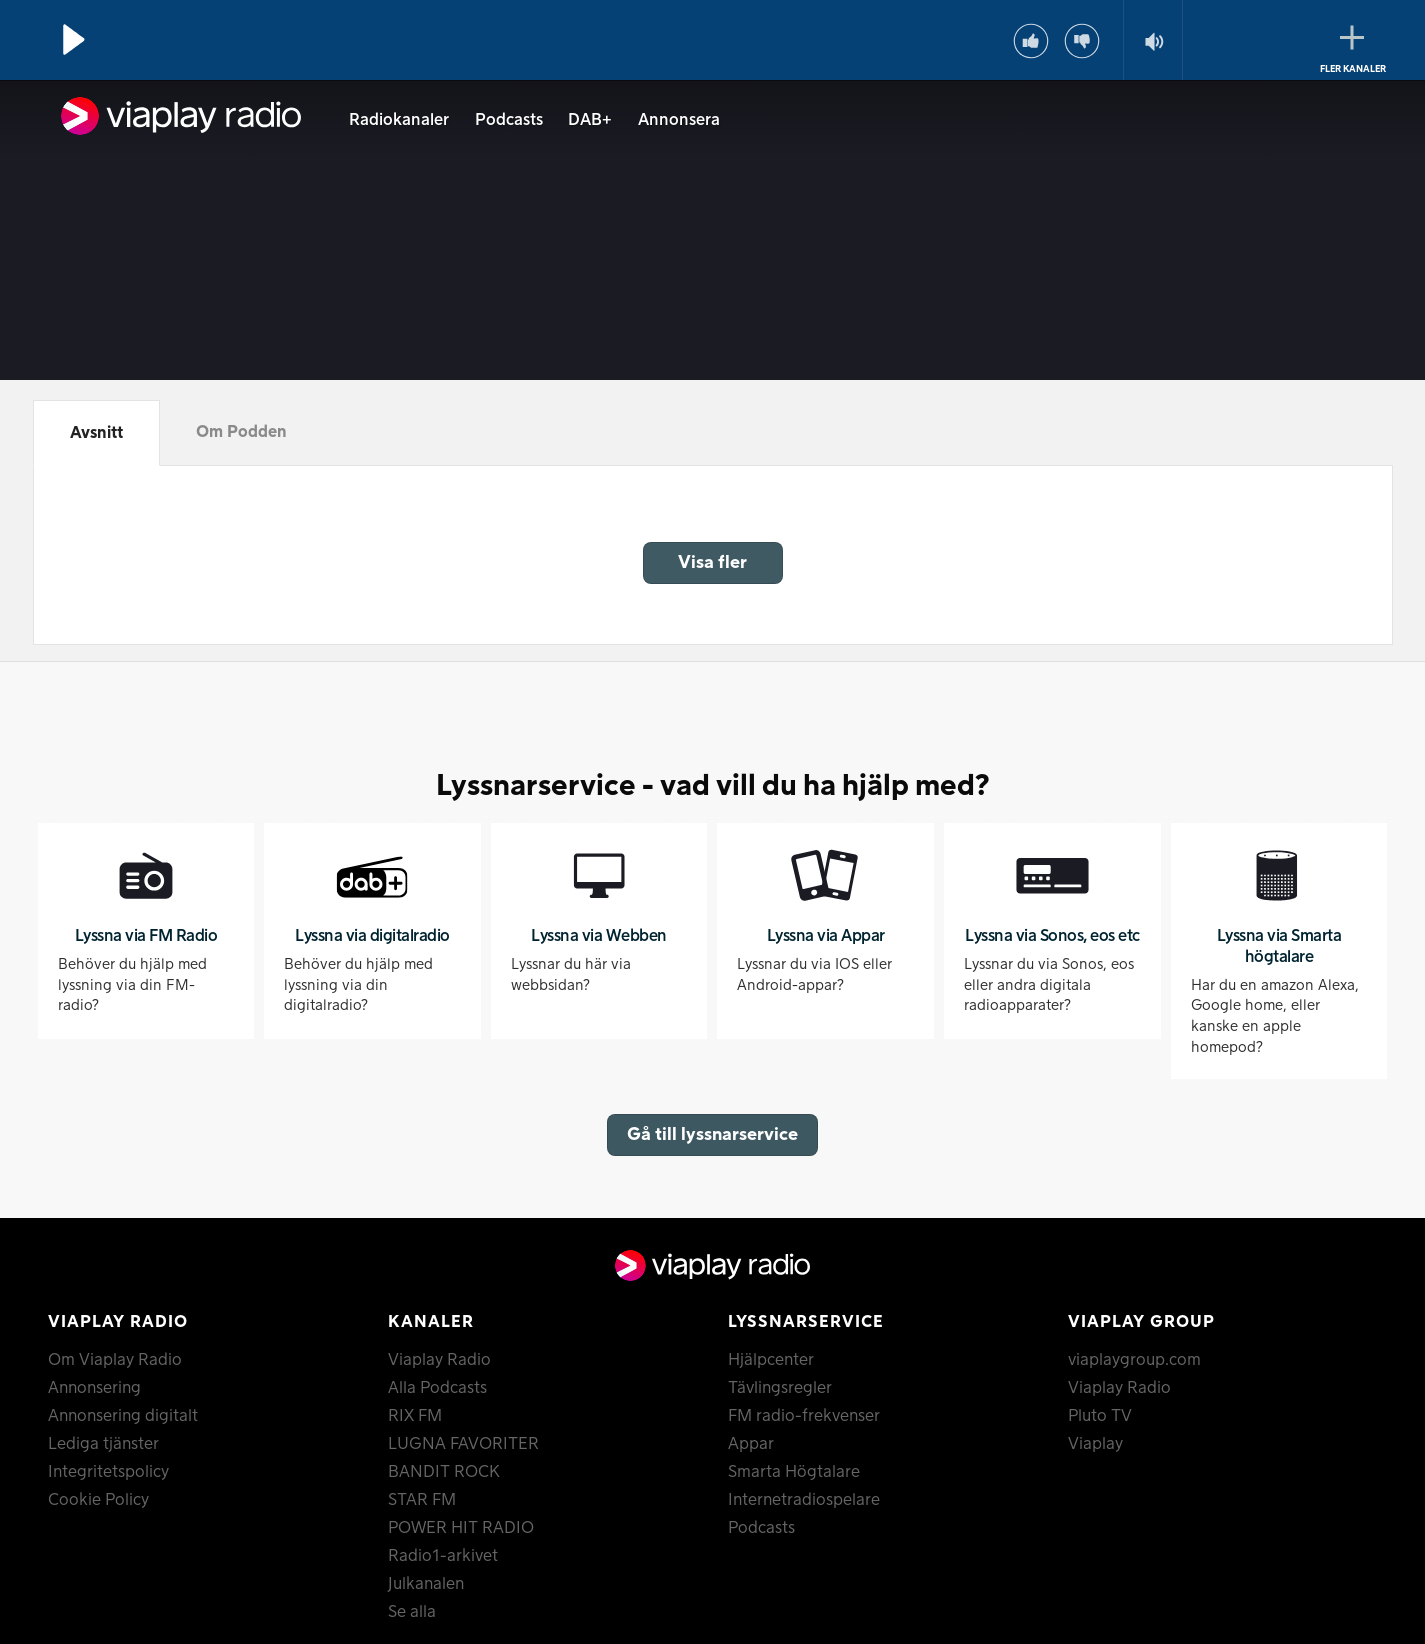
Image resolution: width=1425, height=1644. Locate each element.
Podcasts (509, 120)
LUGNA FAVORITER (463, 1444)
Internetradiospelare (804, 1500)
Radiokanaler (399, 120)
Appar (751, 1444)
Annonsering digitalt (123, 1416)
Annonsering (94, 1388)
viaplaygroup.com (1134, 1360)
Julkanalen (426, 1584)
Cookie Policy (98, 1500)
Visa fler (712, 562)
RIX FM (415, 1416)
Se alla (412, 1612)
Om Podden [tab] (241, 432)
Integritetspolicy (108, 1472)
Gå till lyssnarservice (712, 1134)
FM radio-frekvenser (804, 1416)
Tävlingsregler (780, 1388)
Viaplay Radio (439, 1360)
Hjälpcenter (771, 1360)
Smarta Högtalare (794, 1472)
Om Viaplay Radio (115, 1360)
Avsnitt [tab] (96, 433)
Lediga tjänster (103, 1444)
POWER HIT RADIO (461, 1528)
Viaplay (1095, 1444)
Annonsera (679, 120)
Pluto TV (1100, 1416)
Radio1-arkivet (443, 1556)
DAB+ (590, 120)
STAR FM (422, 1500)
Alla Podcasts (437, 1388)
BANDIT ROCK (444, 1472)
